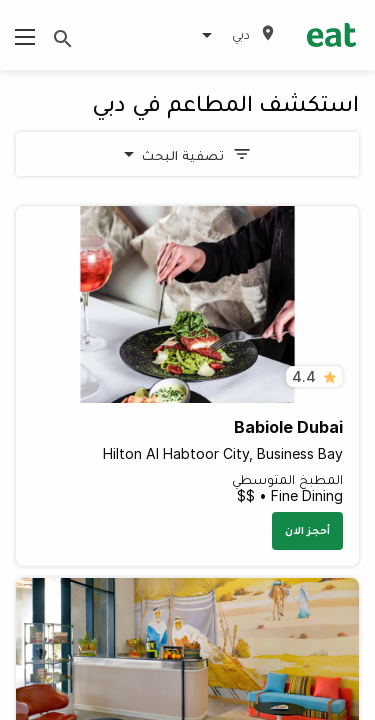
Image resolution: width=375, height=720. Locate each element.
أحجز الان (307, 530)
